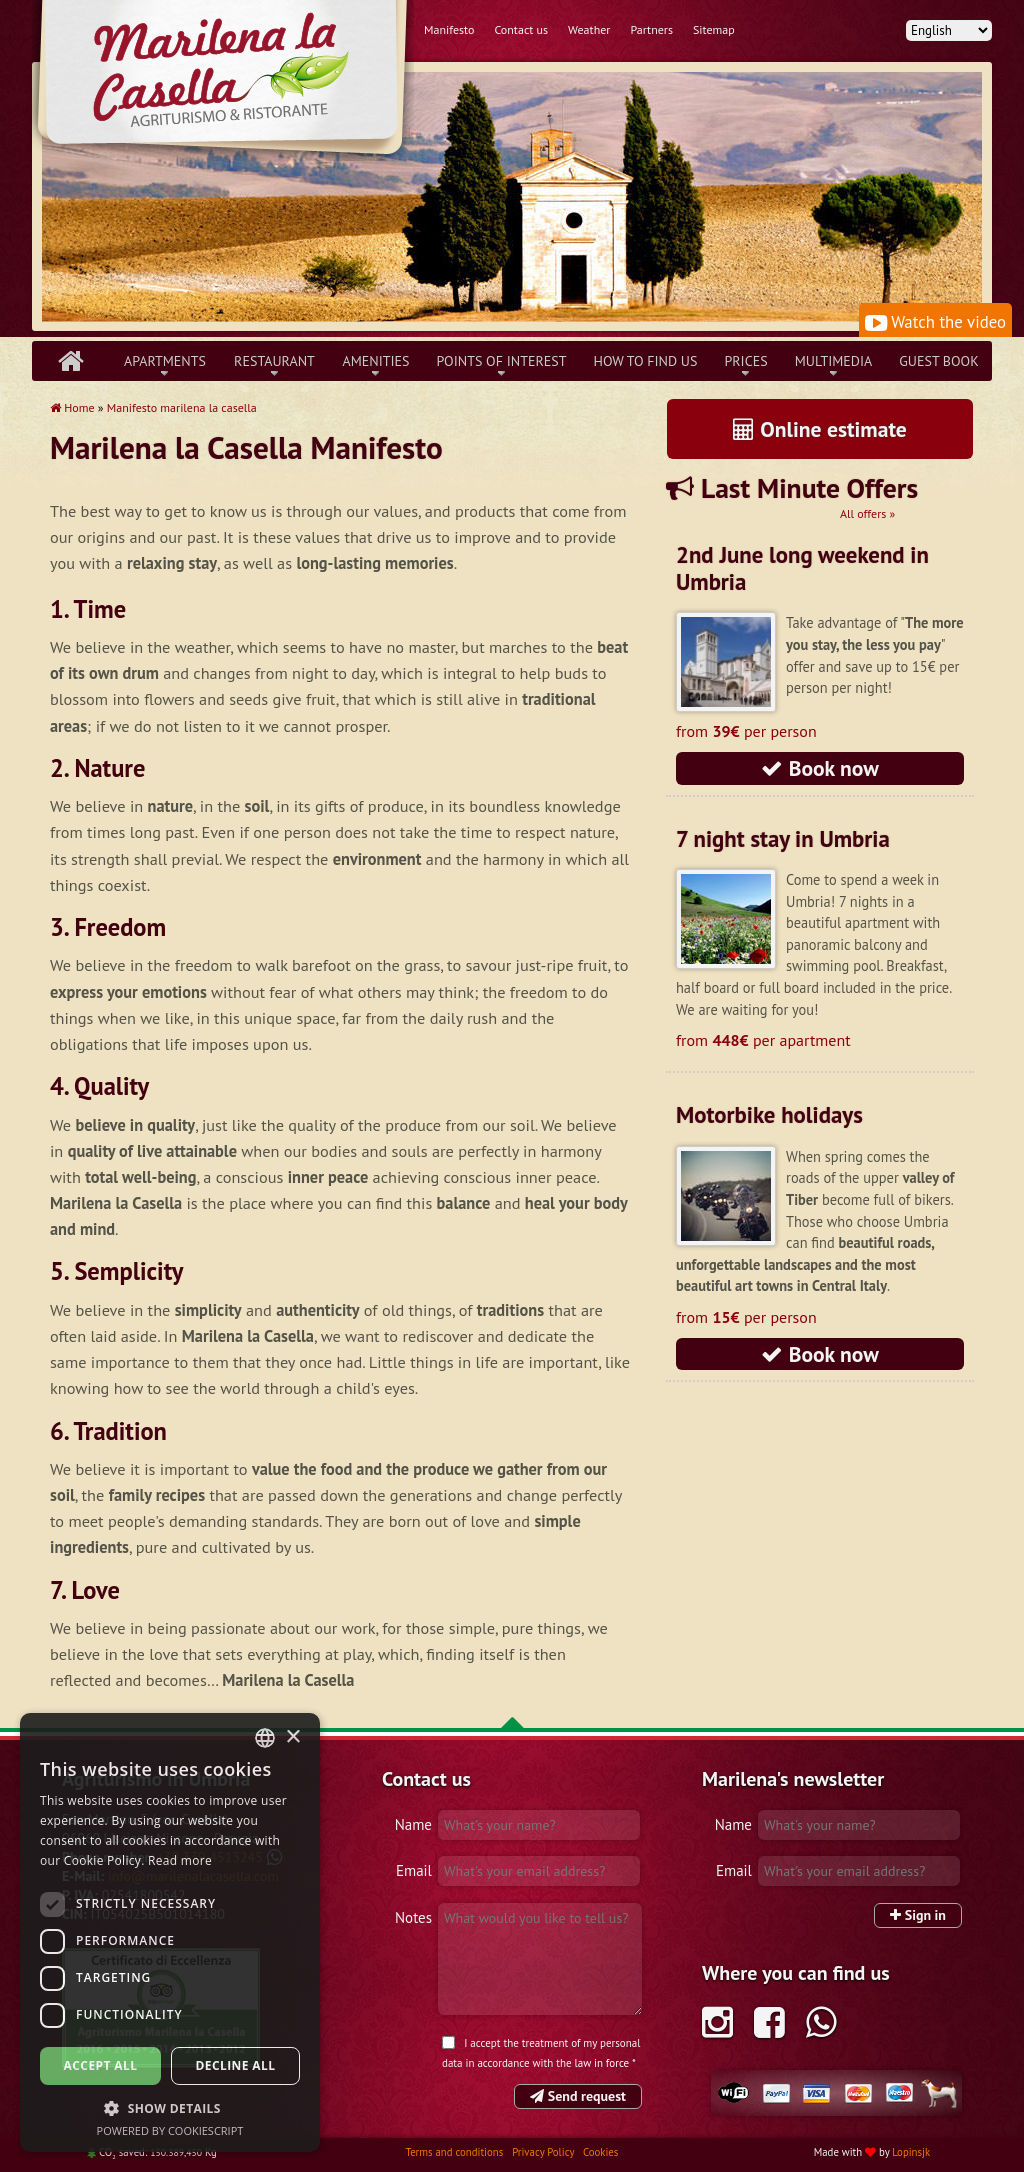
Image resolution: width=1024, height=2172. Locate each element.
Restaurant (274, 361)
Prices (745, 361)
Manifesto (449, 29)
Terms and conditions (456, 2152)
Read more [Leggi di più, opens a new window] (180, 1860)
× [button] (292, 1737)
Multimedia (834, 361)
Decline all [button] (236, 2065)
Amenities (375, 361)
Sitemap (714, 29)
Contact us (521, 29)
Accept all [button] (101, 2065)
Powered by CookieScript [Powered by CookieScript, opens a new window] (170, 2130)
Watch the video (935, 322)
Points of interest (502, 361)
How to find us (646, 361)
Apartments (165, 361)
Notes (413, 1917)
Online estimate (820, 429)
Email (414, 1870)
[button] (170, 2108)
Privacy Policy (544, 2152)
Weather (589, 29)
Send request (578, 2096)
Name (413, 1824)
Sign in (918, 1915)
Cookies (600, 2152)
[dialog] (170, 1932)
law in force (602, 2063)
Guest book (938, 361)
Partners (651, 29)
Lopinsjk (911, 2152)
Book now (820, 768)
